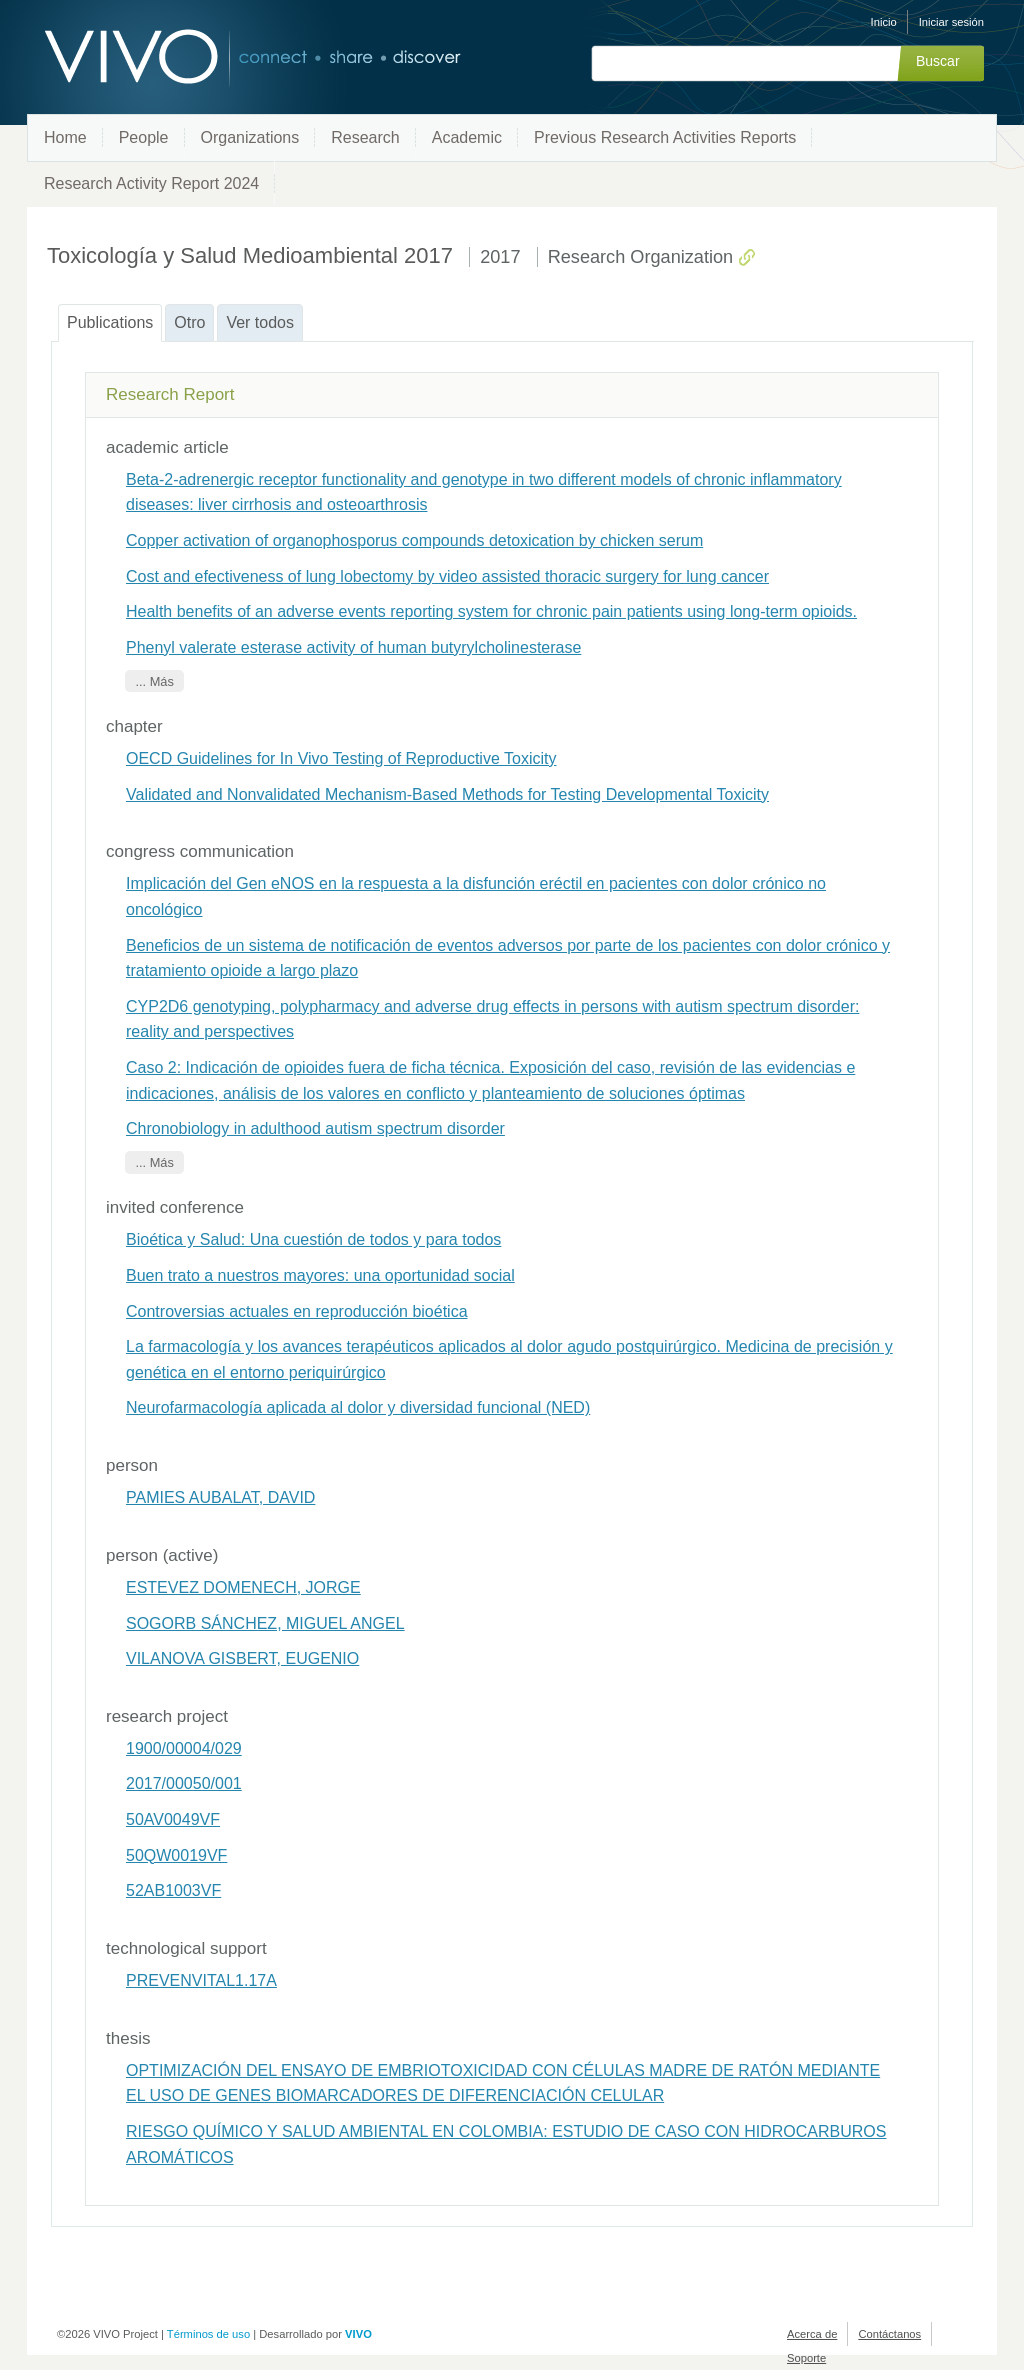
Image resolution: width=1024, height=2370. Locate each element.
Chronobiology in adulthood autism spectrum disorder (315, 1128)
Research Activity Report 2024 (151, 183)
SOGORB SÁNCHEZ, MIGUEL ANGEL (265, 1623)
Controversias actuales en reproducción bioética (297, 1311)
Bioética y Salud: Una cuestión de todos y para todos (313, 1239)
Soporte (806, 2358)
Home (65, 137)
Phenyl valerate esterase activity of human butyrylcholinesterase (353, 647)
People (144, 137)
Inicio (884, 22)
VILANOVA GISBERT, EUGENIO (242, 1658)
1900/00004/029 (184, 1748)
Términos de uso (208, 2334)
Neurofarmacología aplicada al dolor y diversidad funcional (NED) (358, 1407)
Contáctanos (889, 2334)
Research (365, 137)
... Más (154, 680)
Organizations (250, 137)
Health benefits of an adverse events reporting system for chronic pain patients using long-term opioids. (491, 611)
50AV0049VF (173, 1819)
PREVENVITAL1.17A (201, 1980)
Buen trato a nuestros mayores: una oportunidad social (320, 1275)
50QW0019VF (176, 1855)
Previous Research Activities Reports (665, 137)
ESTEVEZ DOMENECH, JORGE (243, 1587)
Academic (467, 137)
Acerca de (812, 2334)
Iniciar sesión (951, 22)
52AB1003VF (173, 1890)
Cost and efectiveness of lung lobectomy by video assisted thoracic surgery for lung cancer (447, 576)
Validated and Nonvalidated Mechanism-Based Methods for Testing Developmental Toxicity (447, 794)
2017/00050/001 (184, 1783)
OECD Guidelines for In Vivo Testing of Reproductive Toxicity (341, 758)
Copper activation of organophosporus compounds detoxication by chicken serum (414, 540)
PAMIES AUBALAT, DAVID (220, 1497)
